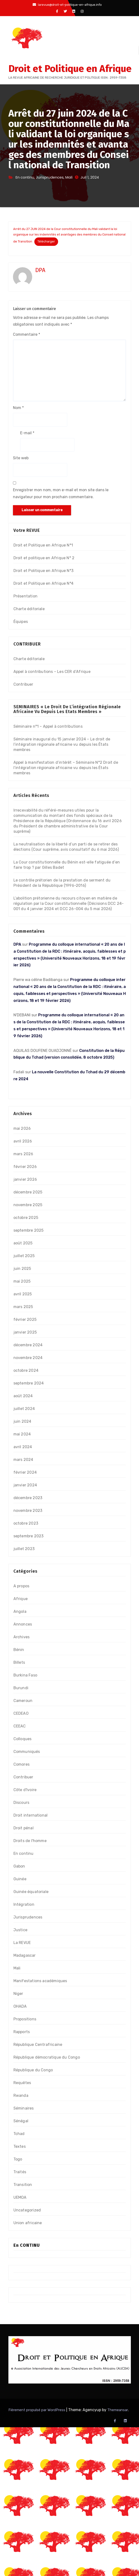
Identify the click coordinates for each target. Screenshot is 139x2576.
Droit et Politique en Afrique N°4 (43, 583)
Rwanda (20, 2095)
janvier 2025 (25, 1332)
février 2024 (25, 1472)
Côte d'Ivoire (25, 1790)
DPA (40, 270)
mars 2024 (23, 1459)
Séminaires (23, 2108)
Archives (21, 1637)
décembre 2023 (27, 1498)
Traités (19, 2172)
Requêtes (22, 2082)
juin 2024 (22, 1421)
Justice (20, 1930)
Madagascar (24, 1955)
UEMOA (20, 2197)
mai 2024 (22, 1434)
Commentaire (26, 334)
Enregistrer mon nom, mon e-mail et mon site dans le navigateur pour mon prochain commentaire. (61, 493)
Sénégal (20, 2121)
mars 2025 (23, 1306)
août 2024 (23, 1396)
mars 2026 (23, 1154)
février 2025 (24, 1319)
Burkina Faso (25, 1675)
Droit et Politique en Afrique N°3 (43, 570)
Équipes (20, 621)
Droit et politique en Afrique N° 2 (44, 558)
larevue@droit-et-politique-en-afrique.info (67, 4)
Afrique (20, 1598)
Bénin (18, 1649)
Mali (69, 177)
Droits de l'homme (30, 1840)
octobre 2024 (25, 1370)
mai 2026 (22, 1128)
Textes (19, 2146)
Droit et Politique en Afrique (70, 68)
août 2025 (23, 1243)
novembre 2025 (27, 1205)
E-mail (27, 433)
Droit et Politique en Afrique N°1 (43, 545)
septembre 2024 (28, 1383)
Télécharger (46, 241)
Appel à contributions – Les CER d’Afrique (52, 671)
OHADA (20, 2006)
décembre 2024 (28, 1345)
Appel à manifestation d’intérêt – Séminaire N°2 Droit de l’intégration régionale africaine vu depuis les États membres (65, 767)
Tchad (19, 2133)
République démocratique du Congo (46, 2057)
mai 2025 (22, 1281)
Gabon (19, 1866)
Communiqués (26, 1751)
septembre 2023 (28, 1536)
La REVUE (22, 1942)
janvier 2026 (25, 1179)
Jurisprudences (49, 177)
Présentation (25, 596)
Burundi (20, 1688)
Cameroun (23, 1700)
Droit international (30, 1815)
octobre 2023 (25, 1523)
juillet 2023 (24, 1548)
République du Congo (33, 2070)
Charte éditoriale (29, 609)
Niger (18, 1993)
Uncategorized (27, 2210)
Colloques (22, 1739)
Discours (21, 1802)
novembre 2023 (27, 1510)
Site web (21, 458)
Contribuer (23, 684)
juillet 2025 (24, 1256)
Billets (19, 1662)
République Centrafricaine (37, 2044)
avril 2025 (22, 1294)
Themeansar (117, 2410)
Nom (18, 407)
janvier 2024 (25, 1485)
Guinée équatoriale (31, 1891)
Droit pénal (23, 1828)
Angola (19, 1611)
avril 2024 (22, 1447)
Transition (22, 2184)
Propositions (24, 2019)
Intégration (23, 1904)
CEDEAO (21, 1713)
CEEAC (19, 1726)
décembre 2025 (27, 1192)
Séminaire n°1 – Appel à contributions (48, 726)
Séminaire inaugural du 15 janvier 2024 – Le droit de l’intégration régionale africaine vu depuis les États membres (61, 744)
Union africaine (27, 2223)
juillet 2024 (24, 1408)
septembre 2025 (28, 1230)
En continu (25, 177)
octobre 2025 (25, 1217)
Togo (17, 2159)
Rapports (21, 2032)
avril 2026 (22, 1141)
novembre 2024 (28, 1357)
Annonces (22, 1624)
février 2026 (25, 1166)
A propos (21, 1586)
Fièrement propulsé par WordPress (37, 2410)
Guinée (19, 1879)
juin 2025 (22, 1268)
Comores (21, 1764)
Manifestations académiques (40, 1981)
